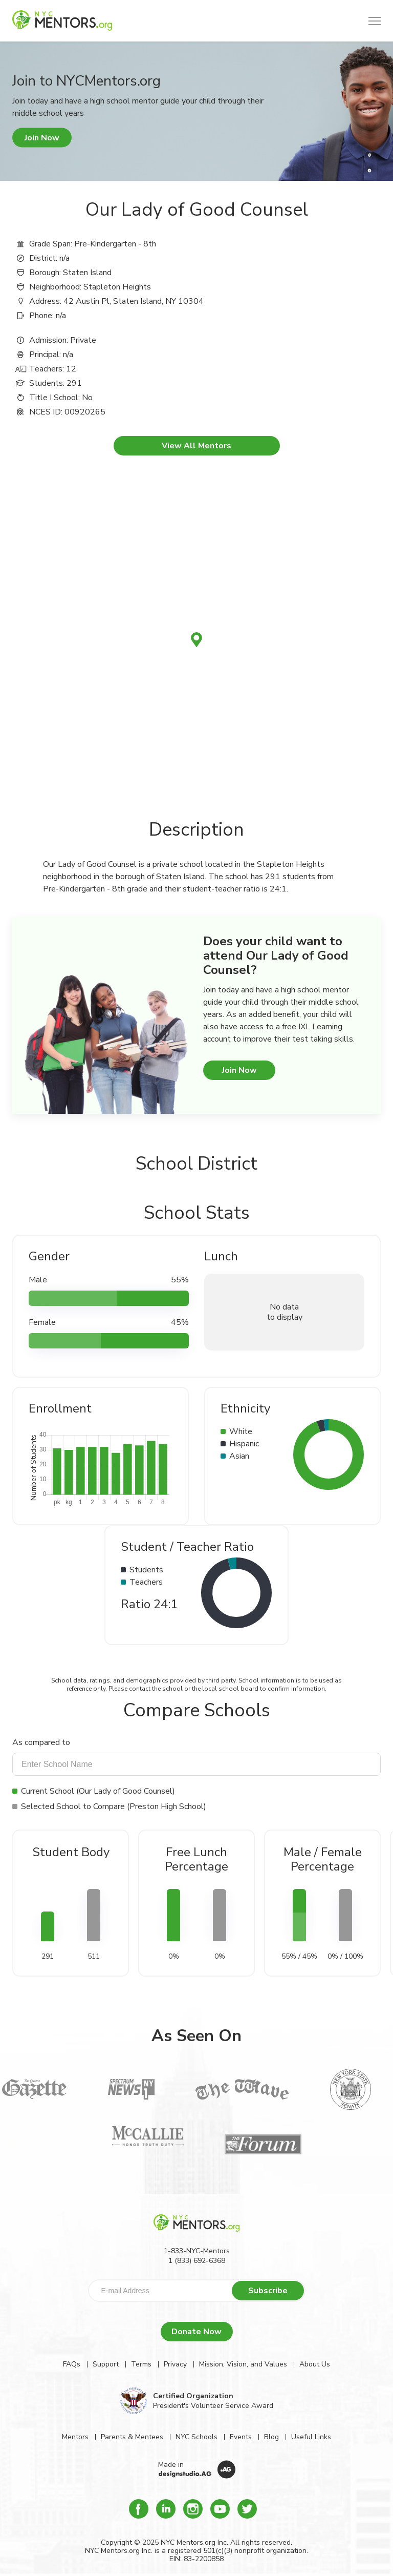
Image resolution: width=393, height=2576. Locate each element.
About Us (314, 2364)
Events (241, 2437)
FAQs (71, 2364)
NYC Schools (196, 2437)
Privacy (175, 2364)
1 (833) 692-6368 (196, 2261)
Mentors (75, 2437)
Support (106, 2364)
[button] (374, 21)
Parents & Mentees (132, 2437)
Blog (271, 2437)
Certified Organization (193, 2396)
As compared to (41, 1742)
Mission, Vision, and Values (243, 2364)
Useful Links (311, 2437)
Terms (141, 2364)
